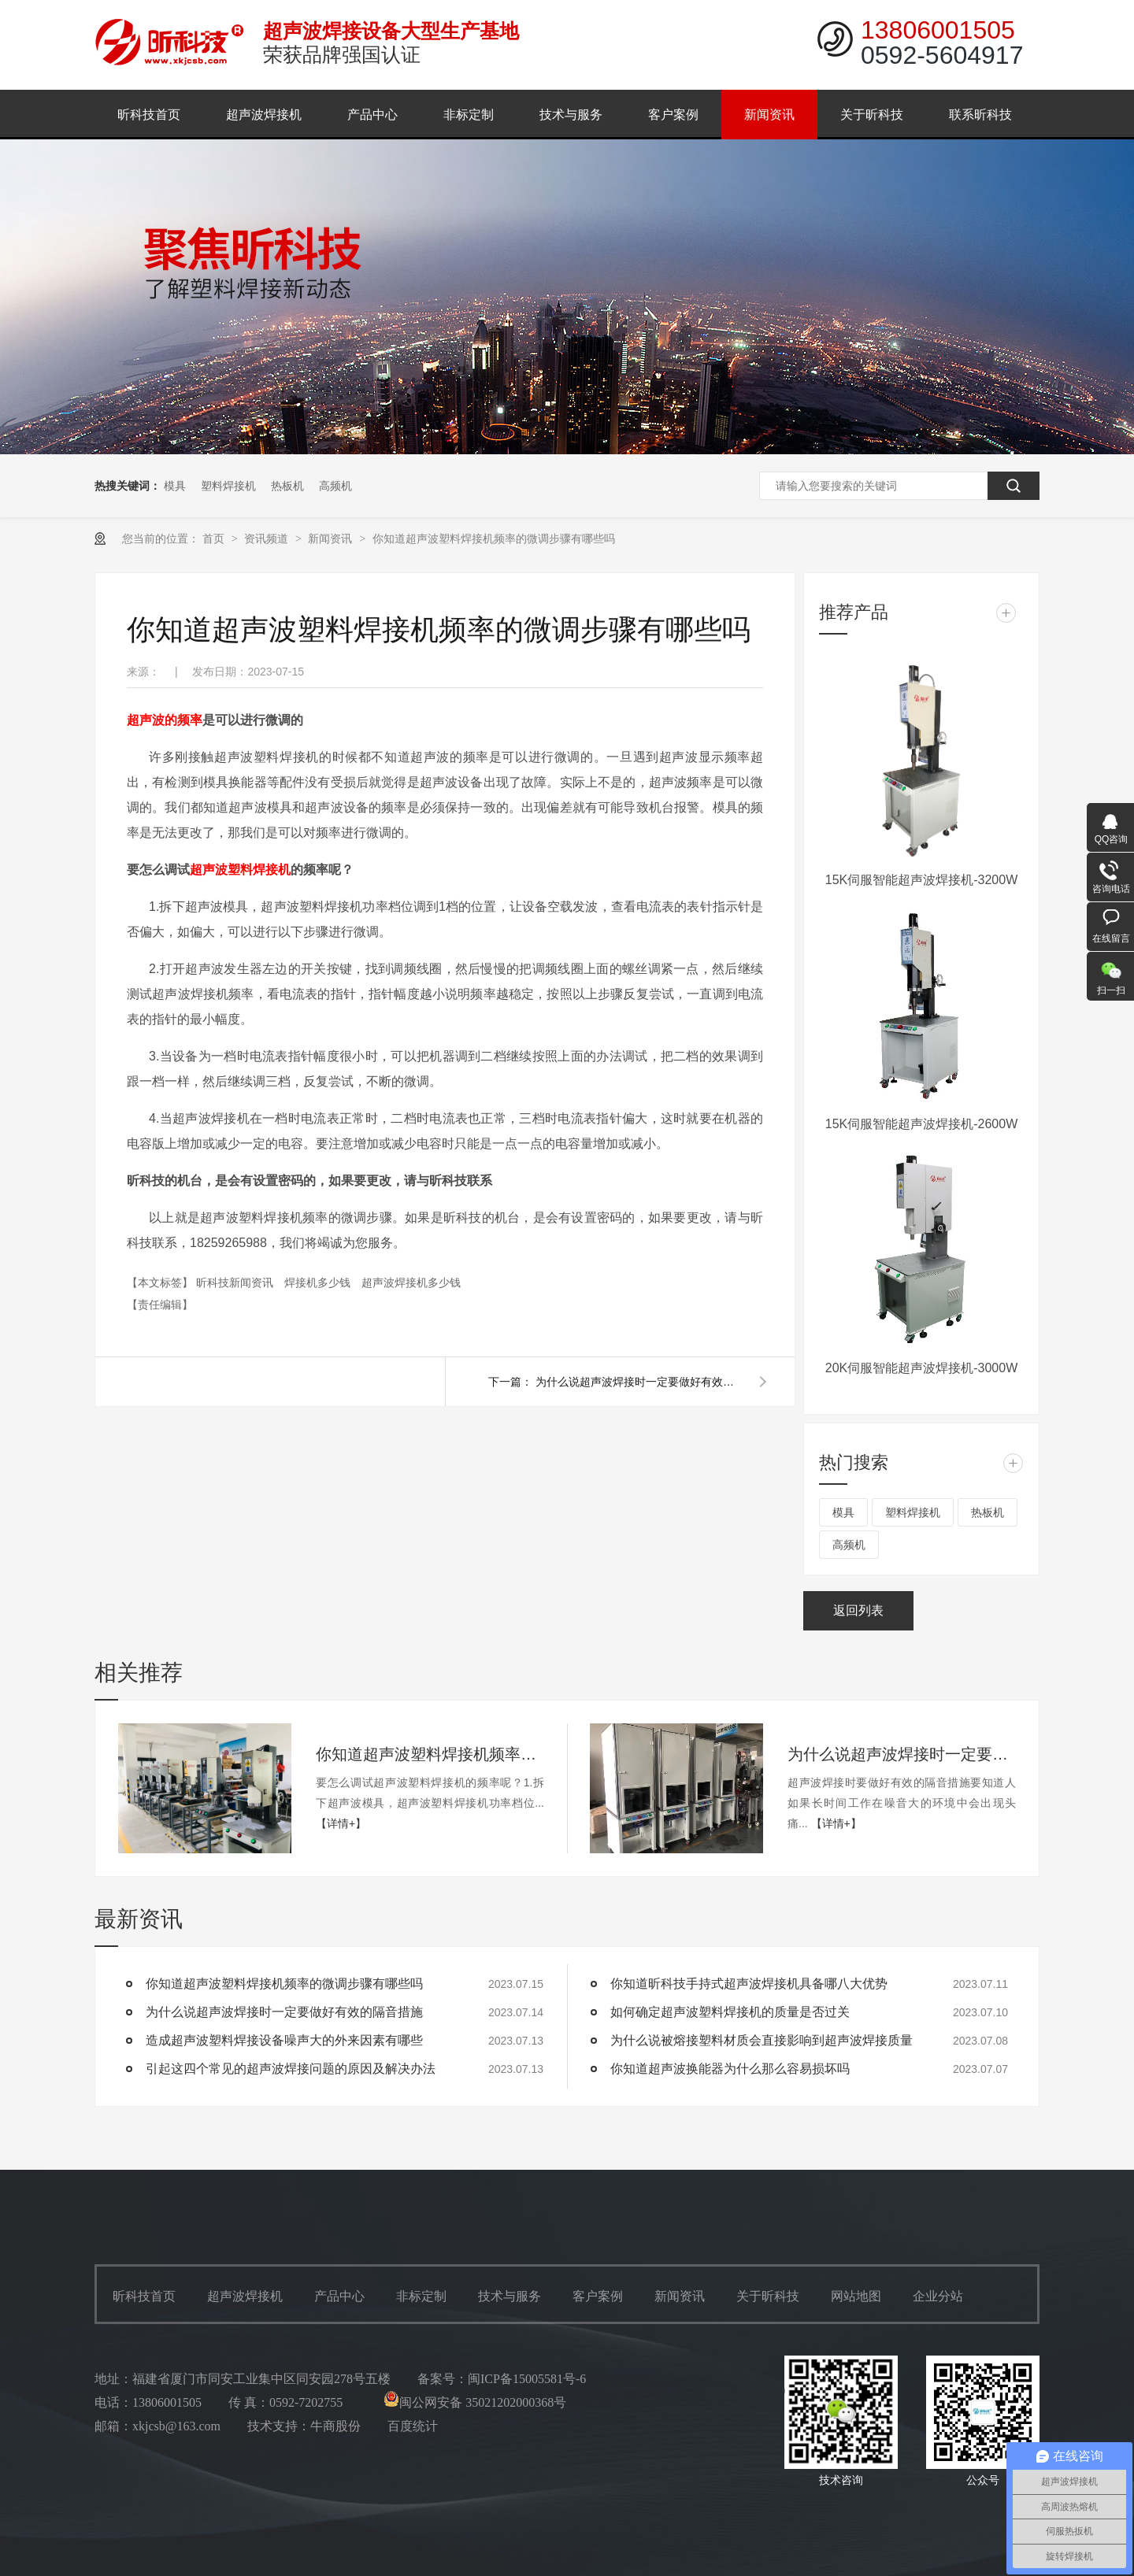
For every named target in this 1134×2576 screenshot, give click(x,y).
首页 (215, 538)
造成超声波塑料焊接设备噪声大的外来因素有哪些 (284, 2040)
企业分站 (938, 2296)
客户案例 (673, 114)
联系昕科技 (980, 114)
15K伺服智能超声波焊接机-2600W (921, 1124)
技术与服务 (570, 114)
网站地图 (856, 2296)
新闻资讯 (769, 114)
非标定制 (468, 114)
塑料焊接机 (228, 485)
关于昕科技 (871, 114)
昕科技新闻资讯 (236, 1282)
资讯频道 (267, 538)
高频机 (335, 485)
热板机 (287, 485)
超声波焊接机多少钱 (411, 1282)
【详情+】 (341, 1823)
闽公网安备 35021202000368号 (475, 2402)
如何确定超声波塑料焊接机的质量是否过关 (730, 2012)
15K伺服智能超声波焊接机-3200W (921, 879)
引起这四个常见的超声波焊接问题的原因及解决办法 (290, 2068)
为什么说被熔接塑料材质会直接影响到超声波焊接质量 (761, 2040)
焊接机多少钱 (319, 1282)
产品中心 (372, 114)
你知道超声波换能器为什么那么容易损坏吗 (730, 2068)
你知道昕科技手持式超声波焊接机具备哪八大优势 (749, 1983)
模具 (175, 485)
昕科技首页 (148, 114)
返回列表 (858, 1610)
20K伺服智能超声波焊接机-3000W (921, 1368)
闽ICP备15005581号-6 (527, 2378)
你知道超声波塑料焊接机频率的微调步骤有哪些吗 (493, 538)
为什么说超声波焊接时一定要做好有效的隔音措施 (638, 1381)
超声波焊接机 (264, 114)
